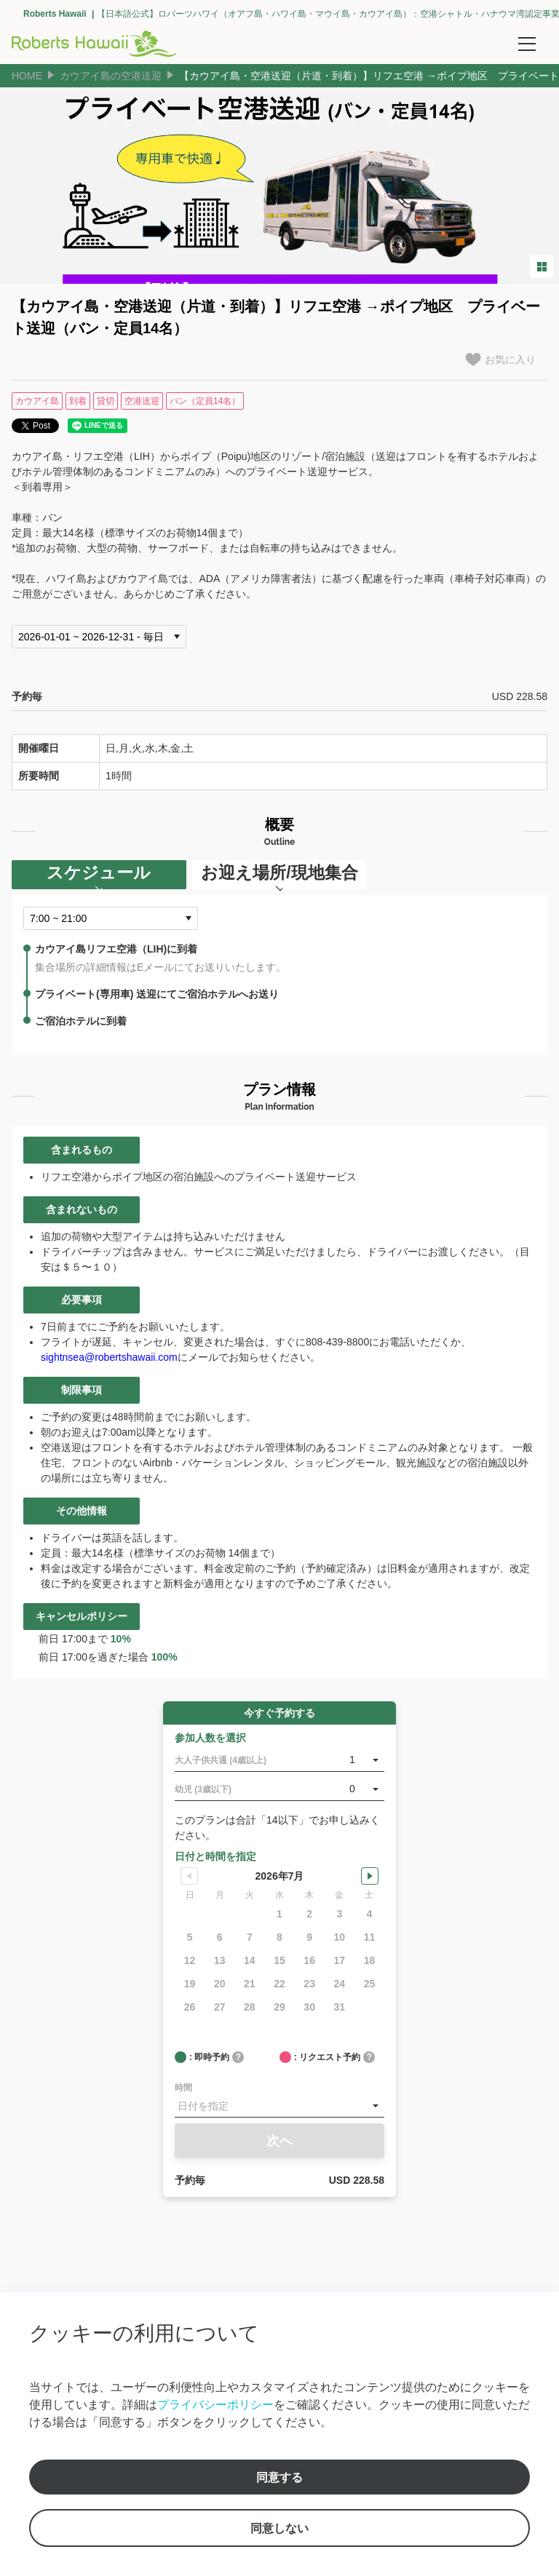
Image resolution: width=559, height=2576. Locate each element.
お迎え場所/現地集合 (279, 872)
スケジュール (99, 872)
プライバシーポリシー (215, 2404)
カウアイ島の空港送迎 (111, 76)
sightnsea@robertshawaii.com (109, 1357)
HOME (27, 76)
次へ (279, 2141)
